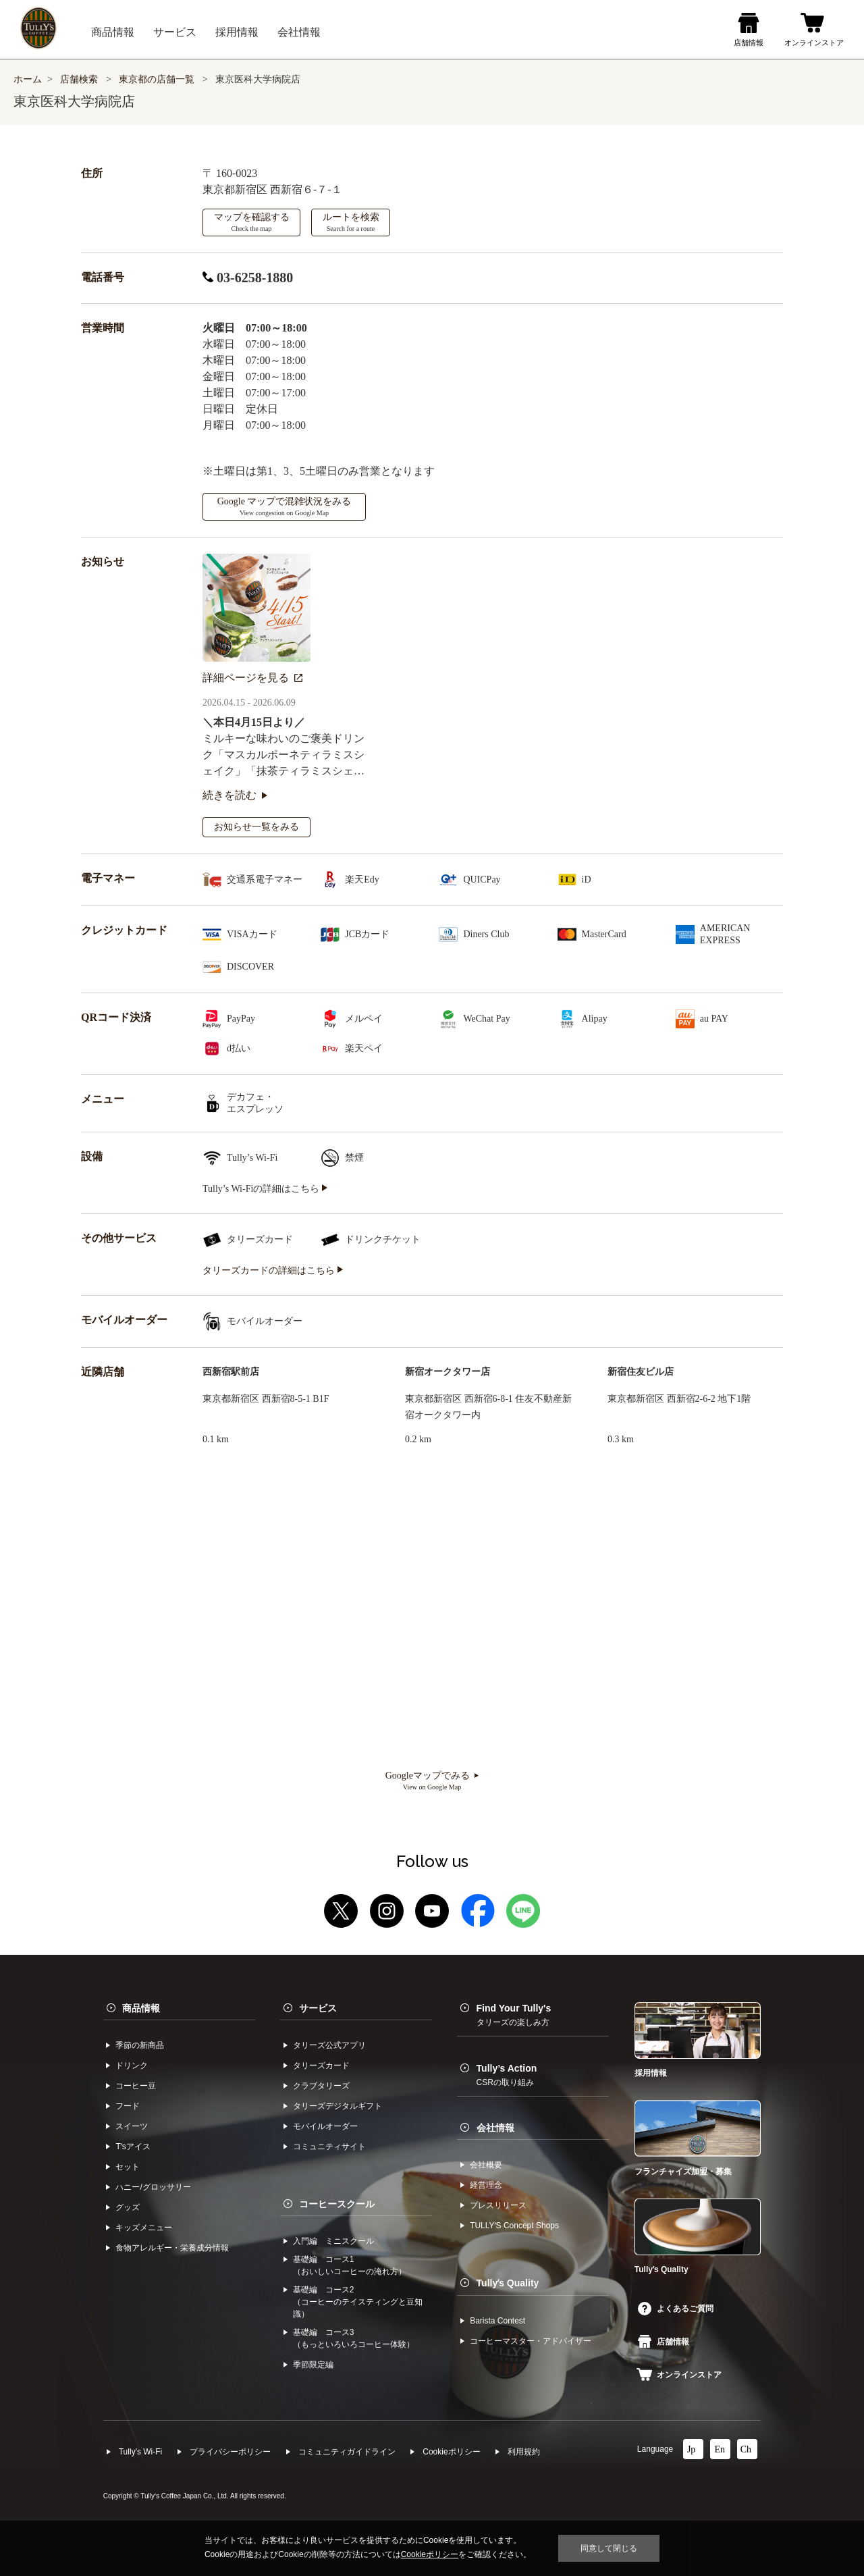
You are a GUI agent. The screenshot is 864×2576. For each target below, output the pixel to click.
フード (127, 2106)
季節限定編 (313, 2364)
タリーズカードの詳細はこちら (272, 1270)
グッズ (127, 2207)
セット (127, 2167)
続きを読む (234, 795)
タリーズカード (321, 2065)
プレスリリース (498, 2205)
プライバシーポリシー (230, 2451)
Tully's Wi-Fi (141, 2451)
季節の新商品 (139, 2045)
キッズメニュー (143, 2227)
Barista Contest (497, 2320)
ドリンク (131, 2065)
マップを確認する (252, 222)
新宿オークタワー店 (447, 1372)
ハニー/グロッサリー (152, 2187)
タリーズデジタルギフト (337, 2106)
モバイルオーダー (325, 2126)
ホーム (28, 79)
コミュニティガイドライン (347, 2451)
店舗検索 (79, 79)
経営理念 (486, 2185)
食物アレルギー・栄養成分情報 (172, 2248)
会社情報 (495, 2127)
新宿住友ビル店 (641, 1372)
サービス (318, 2008)
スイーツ (131, 2126)
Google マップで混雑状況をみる (284, 506)
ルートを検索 (351, 222)
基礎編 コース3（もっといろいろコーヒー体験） (353, 2338)
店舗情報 (663, 2341)
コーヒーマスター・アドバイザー (530, 2341)
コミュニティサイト (329, 2146)
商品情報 (141, 2008)
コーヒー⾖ (135, 2086)
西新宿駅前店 (230, 1372)
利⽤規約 (524, 2451)
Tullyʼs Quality (508, 2283)
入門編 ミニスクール (333, 2241)
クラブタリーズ (321, 2086)
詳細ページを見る (252, 677)
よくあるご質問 (675, 2308)
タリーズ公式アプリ (329, 2045)
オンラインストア (679, 2375)
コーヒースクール (337, 2204)
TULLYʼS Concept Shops (514, 2225)
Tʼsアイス (132, 2146)
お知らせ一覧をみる (256, 827)
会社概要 (486, 2165)
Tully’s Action (507, 2075)
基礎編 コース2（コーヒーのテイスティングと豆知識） (358, 2302)
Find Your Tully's (514, 2015)
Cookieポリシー (451, 2451)
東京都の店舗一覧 (158, 79)
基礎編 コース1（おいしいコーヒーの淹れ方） (349, 2265)
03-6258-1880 (247, 277)
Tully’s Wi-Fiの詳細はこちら (264, 1189)
